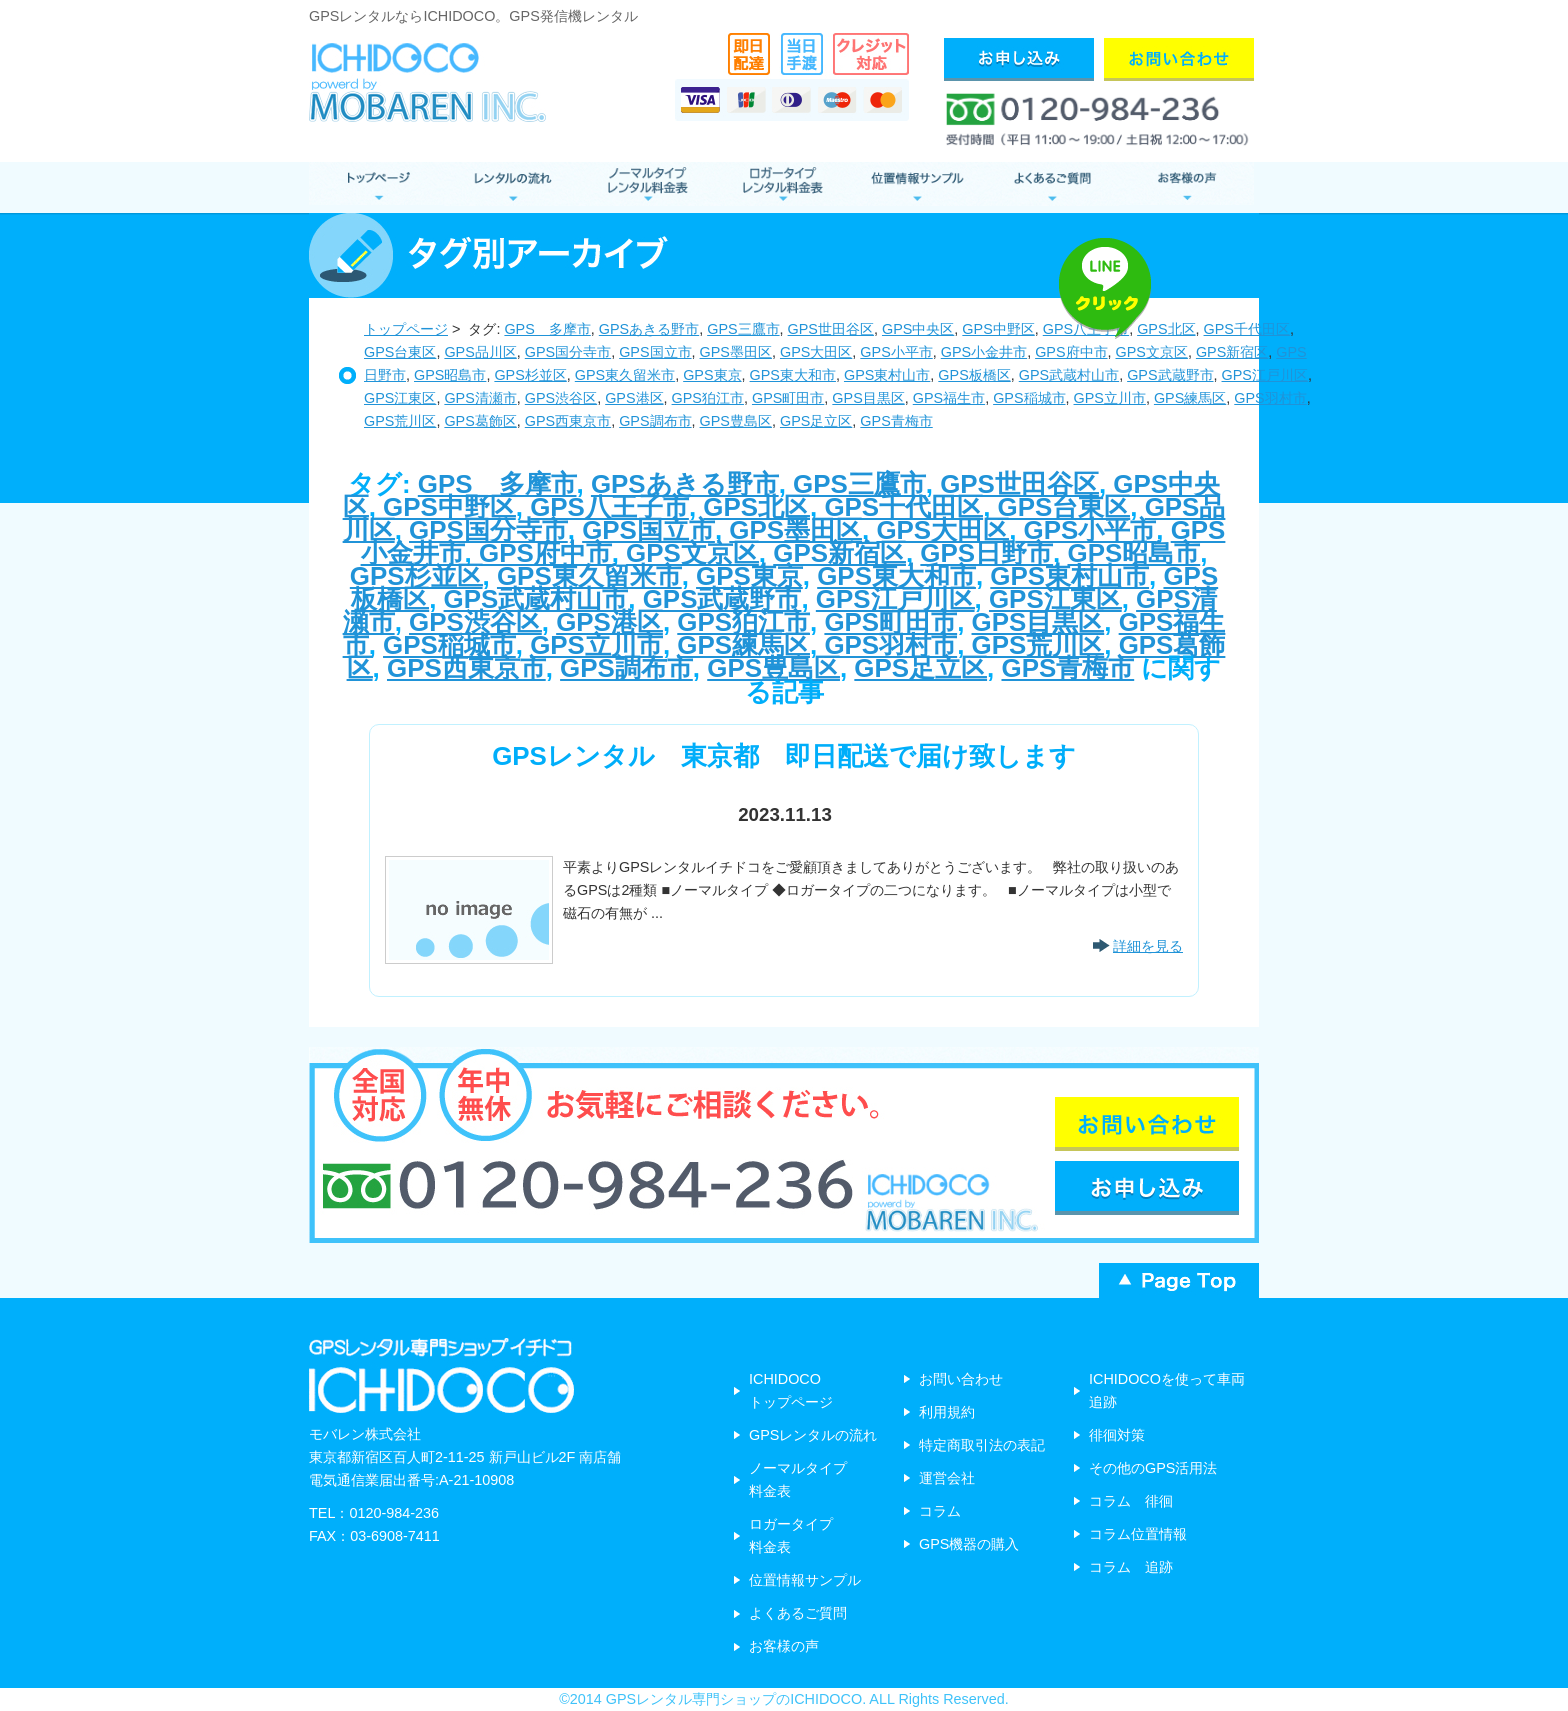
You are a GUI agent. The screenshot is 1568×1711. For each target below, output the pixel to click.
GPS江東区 (400, 398)
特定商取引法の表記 (982, 1445)
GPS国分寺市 (568, 352)
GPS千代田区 (903, 507)
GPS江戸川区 (1265, 375)
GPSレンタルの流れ (813, 1435)
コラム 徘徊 (1131, 1501)
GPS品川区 (480, 352)
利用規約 (947, 1412)
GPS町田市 (788, 398)
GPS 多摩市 (547, 329)
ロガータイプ (781, 187)
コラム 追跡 (1131, 1567)
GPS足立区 (816, 421)
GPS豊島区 (736, 421)
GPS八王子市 (609, 507)
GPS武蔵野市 (1170, 375)
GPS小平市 (896, 352)
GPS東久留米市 (625, 375)
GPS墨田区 (736, 352)
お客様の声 (1186, 187)
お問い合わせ (961, 1379)
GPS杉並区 (530, 375)
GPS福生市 (949, 398)
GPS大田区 (816, 352)
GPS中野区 (998, 329)
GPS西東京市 (568, 421)
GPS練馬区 (1190, 398)
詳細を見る (1148, 946)
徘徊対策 (1117, 1435)
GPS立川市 (1110, 398)
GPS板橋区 (974, 375)
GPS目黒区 (868, 398)
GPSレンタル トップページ (376, 187)
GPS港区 (634, 398)
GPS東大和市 (793, 375)
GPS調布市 (655, 421)
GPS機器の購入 (969, 1544)
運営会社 (947, 1478)
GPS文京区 (1152, 352)
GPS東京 (712, 375)
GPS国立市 (655, 352)
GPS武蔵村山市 (1069, 375)
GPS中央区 (918, 329)
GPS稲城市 (1029, 398)
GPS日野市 (986, 553)
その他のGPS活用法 (1153, 1468)
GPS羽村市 (1270, 398)
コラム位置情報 (1138, 1534)
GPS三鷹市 (743, 329)
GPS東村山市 (887, 375)
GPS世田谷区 (831, 329)
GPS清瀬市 (480, 398)
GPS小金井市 (984, 352)
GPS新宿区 (1232, 352)
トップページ (406, 329)
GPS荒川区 (400, 421)
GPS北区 (756, 507)
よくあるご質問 (1051, 187)
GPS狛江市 (708, 398)
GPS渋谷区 (561, 398)
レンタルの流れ (511, 187)
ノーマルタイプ (646, 187)
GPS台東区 (400, 352)
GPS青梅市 (896, 421)
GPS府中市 (1071, 352)
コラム (940, 1511)
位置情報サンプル (916, 187)
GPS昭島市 (450, 375)
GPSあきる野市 (649, 329)
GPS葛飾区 (480, 421)
